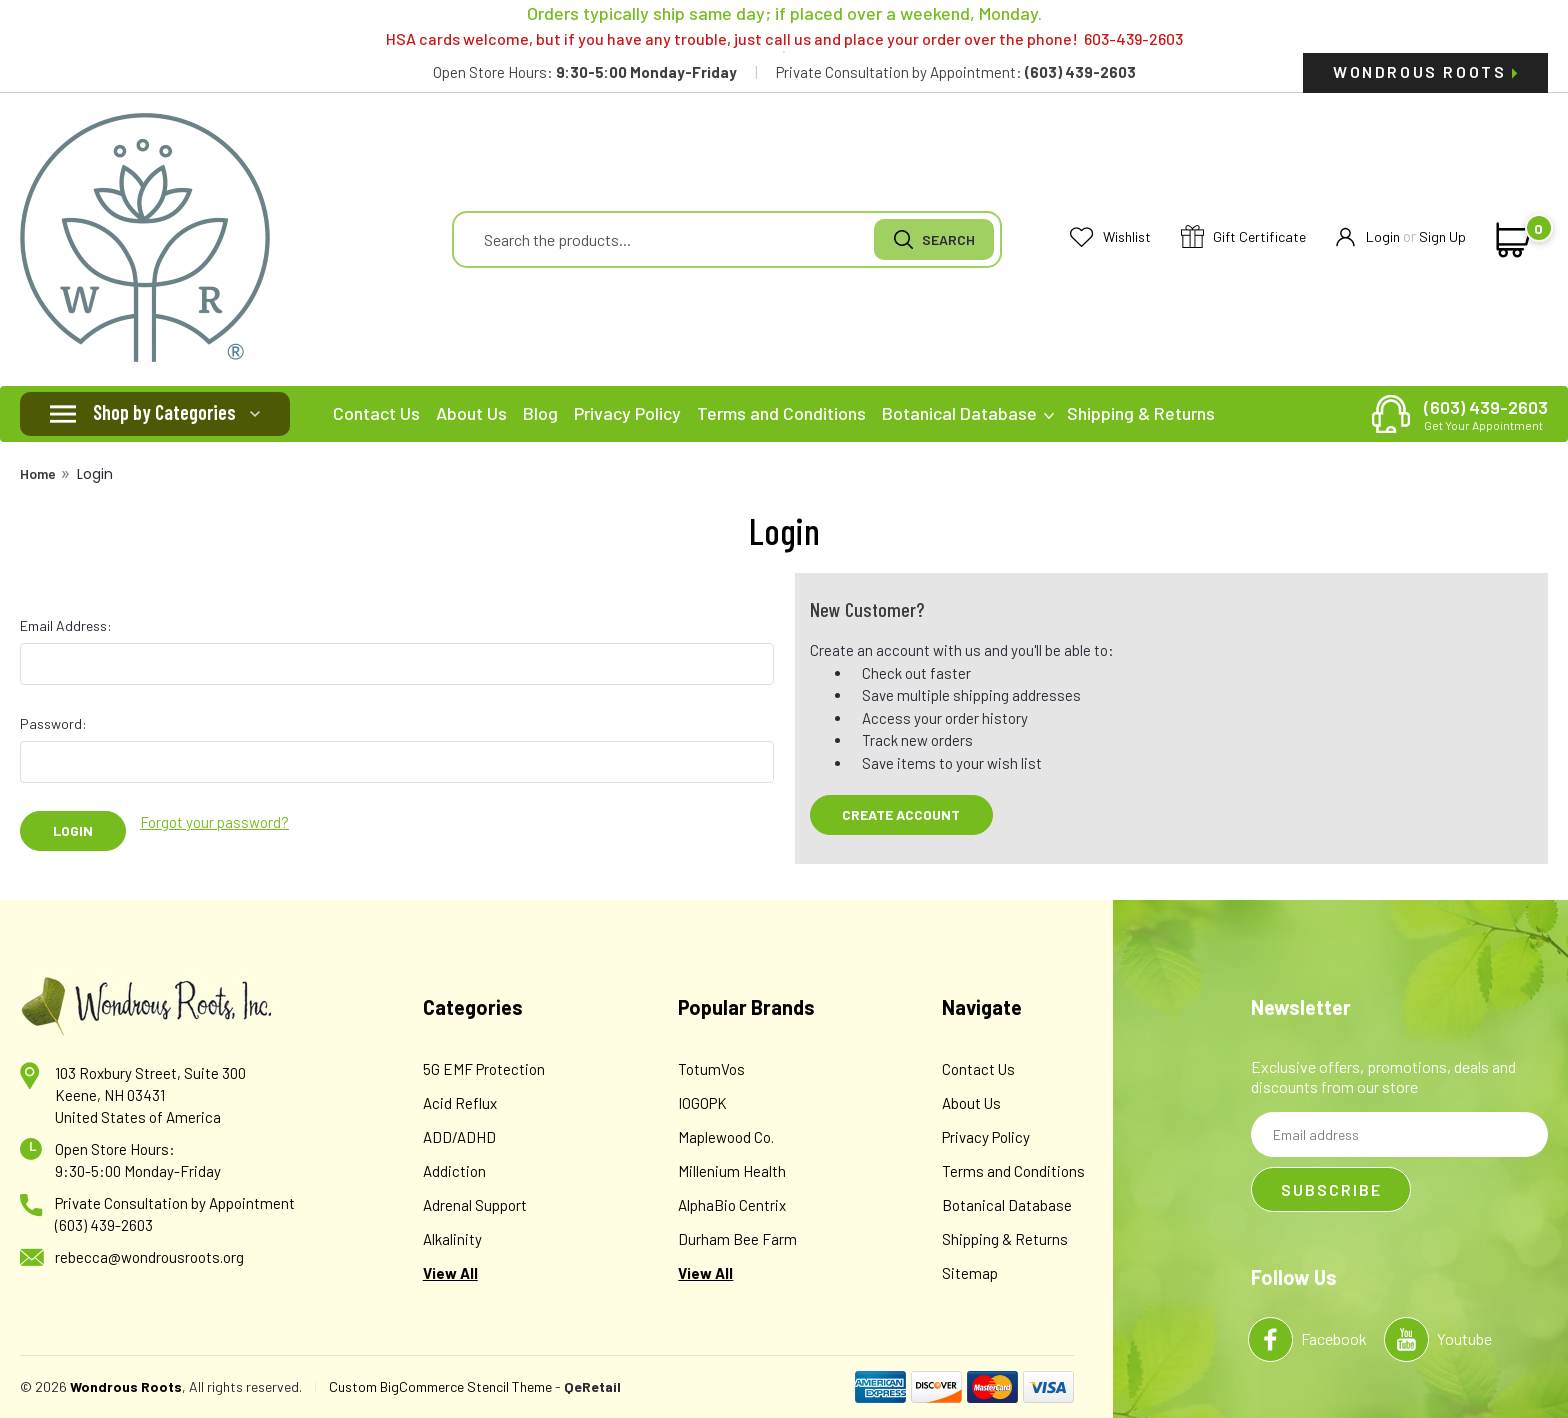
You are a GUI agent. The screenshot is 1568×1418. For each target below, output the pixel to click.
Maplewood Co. (726, 1137)
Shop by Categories (164, 412)
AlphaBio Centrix (732, 1205)
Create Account (901, 814)
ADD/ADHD (459, 1137)
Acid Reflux (460, 1103)
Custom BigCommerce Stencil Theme (440, 1386)
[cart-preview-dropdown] (1510, 240)
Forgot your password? (214, 822)
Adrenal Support (475, 1205)
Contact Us (376, 413)
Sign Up (1442, 236)
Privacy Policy (627, 413)
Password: (53, 723)
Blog (540, 413)
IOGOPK (702, 1103)
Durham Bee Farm (737, 1239)
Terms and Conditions (781, 413)
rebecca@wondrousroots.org (149, 1257)
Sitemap (970, 1273)
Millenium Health (732, 1171)
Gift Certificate (1243, 237)
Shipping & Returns (1141, 413)
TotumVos (711, 1069)
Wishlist (1110, 237)
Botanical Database (968, 413)
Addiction (454, 1171)
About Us (471, 413)
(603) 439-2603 (1486, 414)
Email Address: (66, 625)
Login (1368, 237)
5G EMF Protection (484, 1069)
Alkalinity (452, 1239)
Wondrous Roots (1425, 71)
